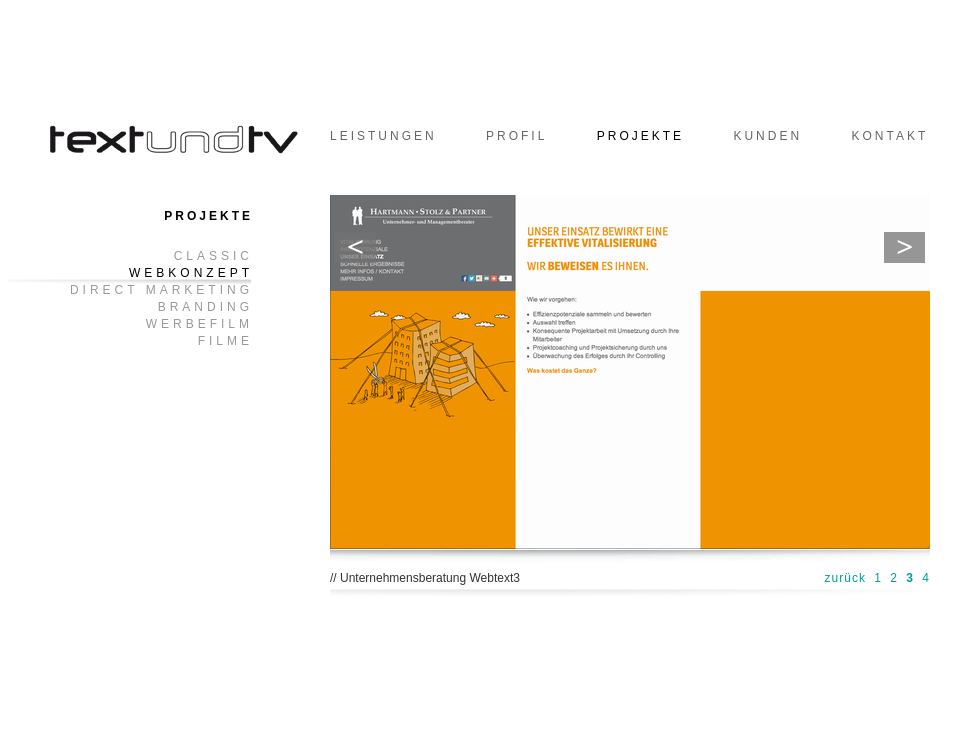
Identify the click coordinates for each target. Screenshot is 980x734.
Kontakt (889, 136)
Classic (213, 256)
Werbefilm (199, 324)
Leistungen (383, 136)
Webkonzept (191, 273)
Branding (205, 307)
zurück (845, 578)
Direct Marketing (161, 290)
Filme (225, 341)
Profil (516, 136)
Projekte (640, 136)
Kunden (767, 136)
